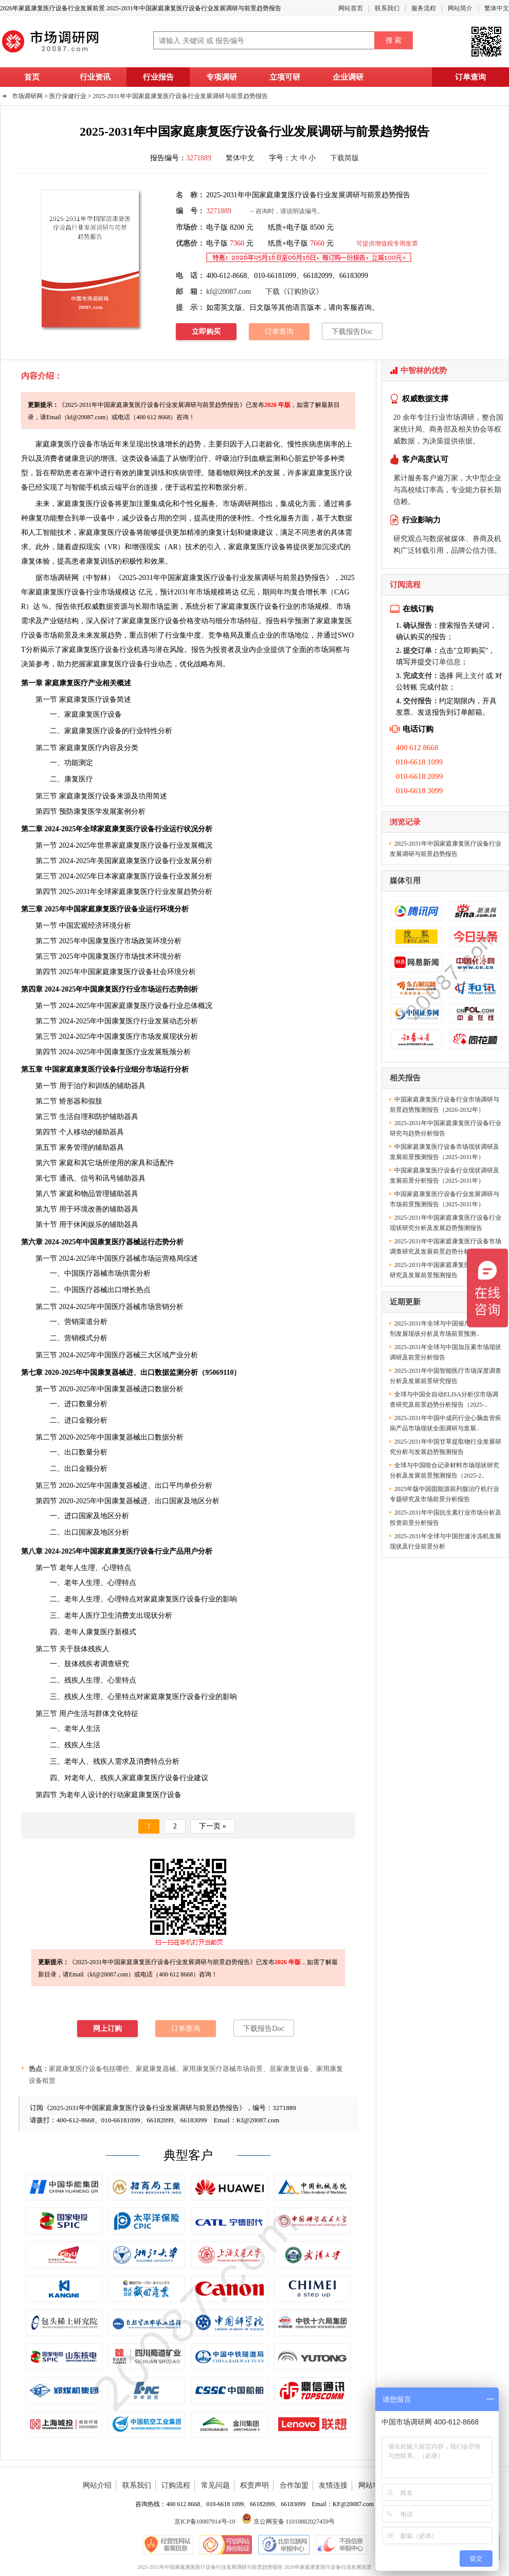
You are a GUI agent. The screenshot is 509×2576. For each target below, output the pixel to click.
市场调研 (57, 578)
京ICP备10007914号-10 (204, 2521)
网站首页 (350, 8)
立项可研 (284, 77)
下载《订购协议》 (294, 291)
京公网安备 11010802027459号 (288, 2521)
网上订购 (107, 2028)
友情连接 (333, 2485)
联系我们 (387, 8)
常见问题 (215, 2485)
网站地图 (372, 2485)
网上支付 (470, 676)
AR (172, 547)
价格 (186, 621)
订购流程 (175, 2485)
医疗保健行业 (67, 96)
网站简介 (460, 8)
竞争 (215, 635)
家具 (138, 1163)
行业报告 (158, 77)
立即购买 (206, 331)
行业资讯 (95, 77)
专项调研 (221, 77)
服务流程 (423, 8)
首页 (32, 77)
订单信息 (446, 662)
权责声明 (254, 2485)
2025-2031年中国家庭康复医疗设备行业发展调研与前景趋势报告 (180, 96)
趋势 (191, 891)
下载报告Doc (352, 331)
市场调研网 (27, 96)
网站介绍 (97, 2485)
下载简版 (344, 158)
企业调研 (348, 77)
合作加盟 (294, 2485)
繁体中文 (496, 8)
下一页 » (212, 1826)
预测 (302, 621)
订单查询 (470, 77)
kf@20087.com (228, 291)
